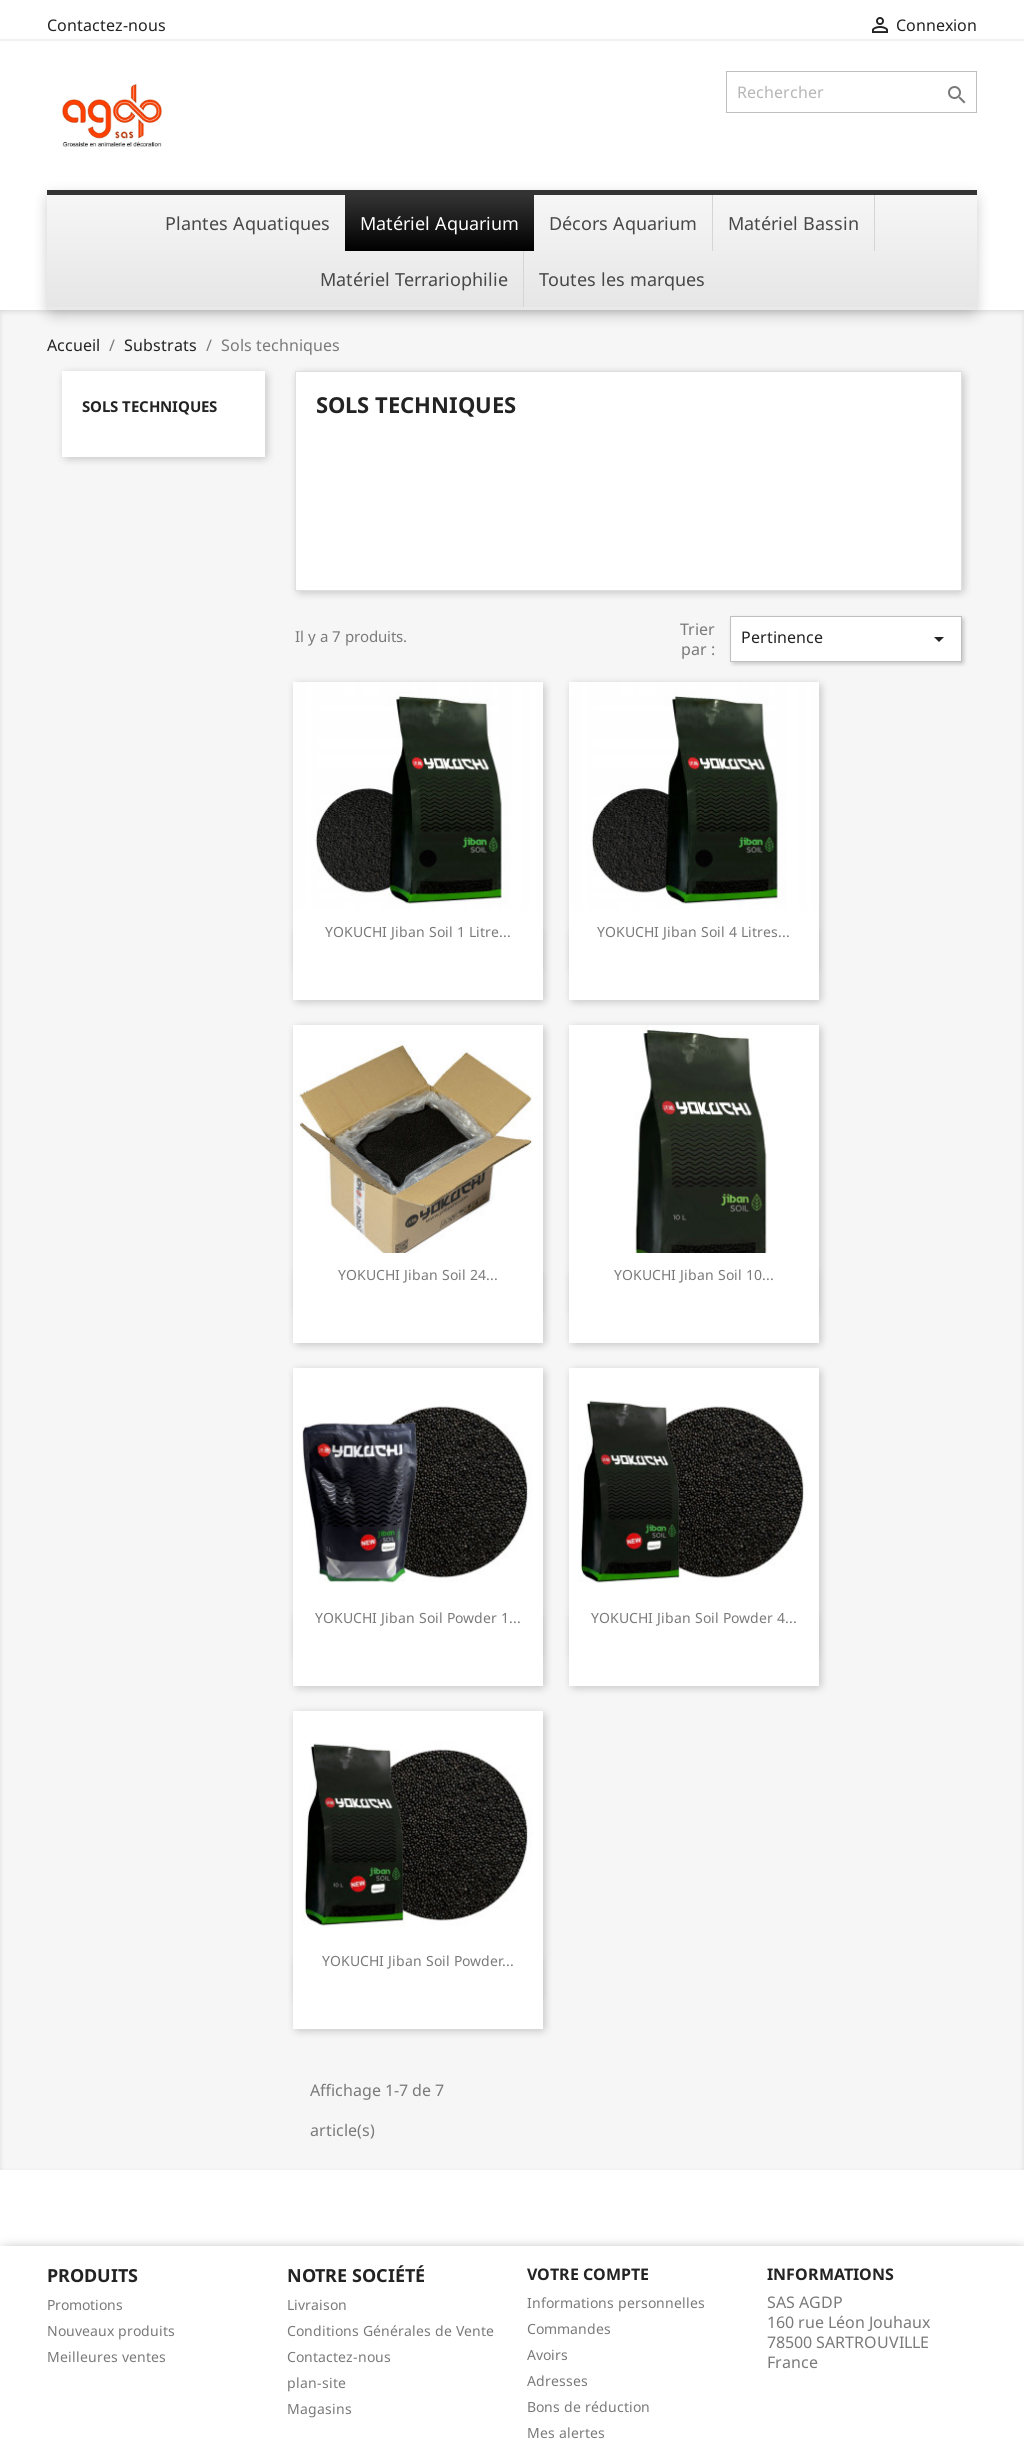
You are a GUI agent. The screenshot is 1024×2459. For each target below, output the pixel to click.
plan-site (316, 2382)
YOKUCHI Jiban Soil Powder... (418, 1960)
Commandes (569, 2328)
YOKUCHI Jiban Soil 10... (694, 1274)
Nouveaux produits (111, 2330)
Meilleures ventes (106, 2356)
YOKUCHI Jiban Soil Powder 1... (418, 1617)
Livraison (317, 2304)
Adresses (557, 2380)
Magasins (319, 2408)
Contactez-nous (106, 25)
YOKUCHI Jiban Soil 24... (418, 1274)
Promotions (85, 2304)
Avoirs (547, 2354)
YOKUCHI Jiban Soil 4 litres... (693, 931)
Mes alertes (566, 2432)
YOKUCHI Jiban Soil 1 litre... (418, 931)
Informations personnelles (616, 2302)
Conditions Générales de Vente (390, 2330)
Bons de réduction (588, 2406)
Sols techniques (149, 406)
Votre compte (588, 2274)
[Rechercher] (851, 92)
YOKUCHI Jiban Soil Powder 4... (694, 1617)
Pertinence (846, 638)
